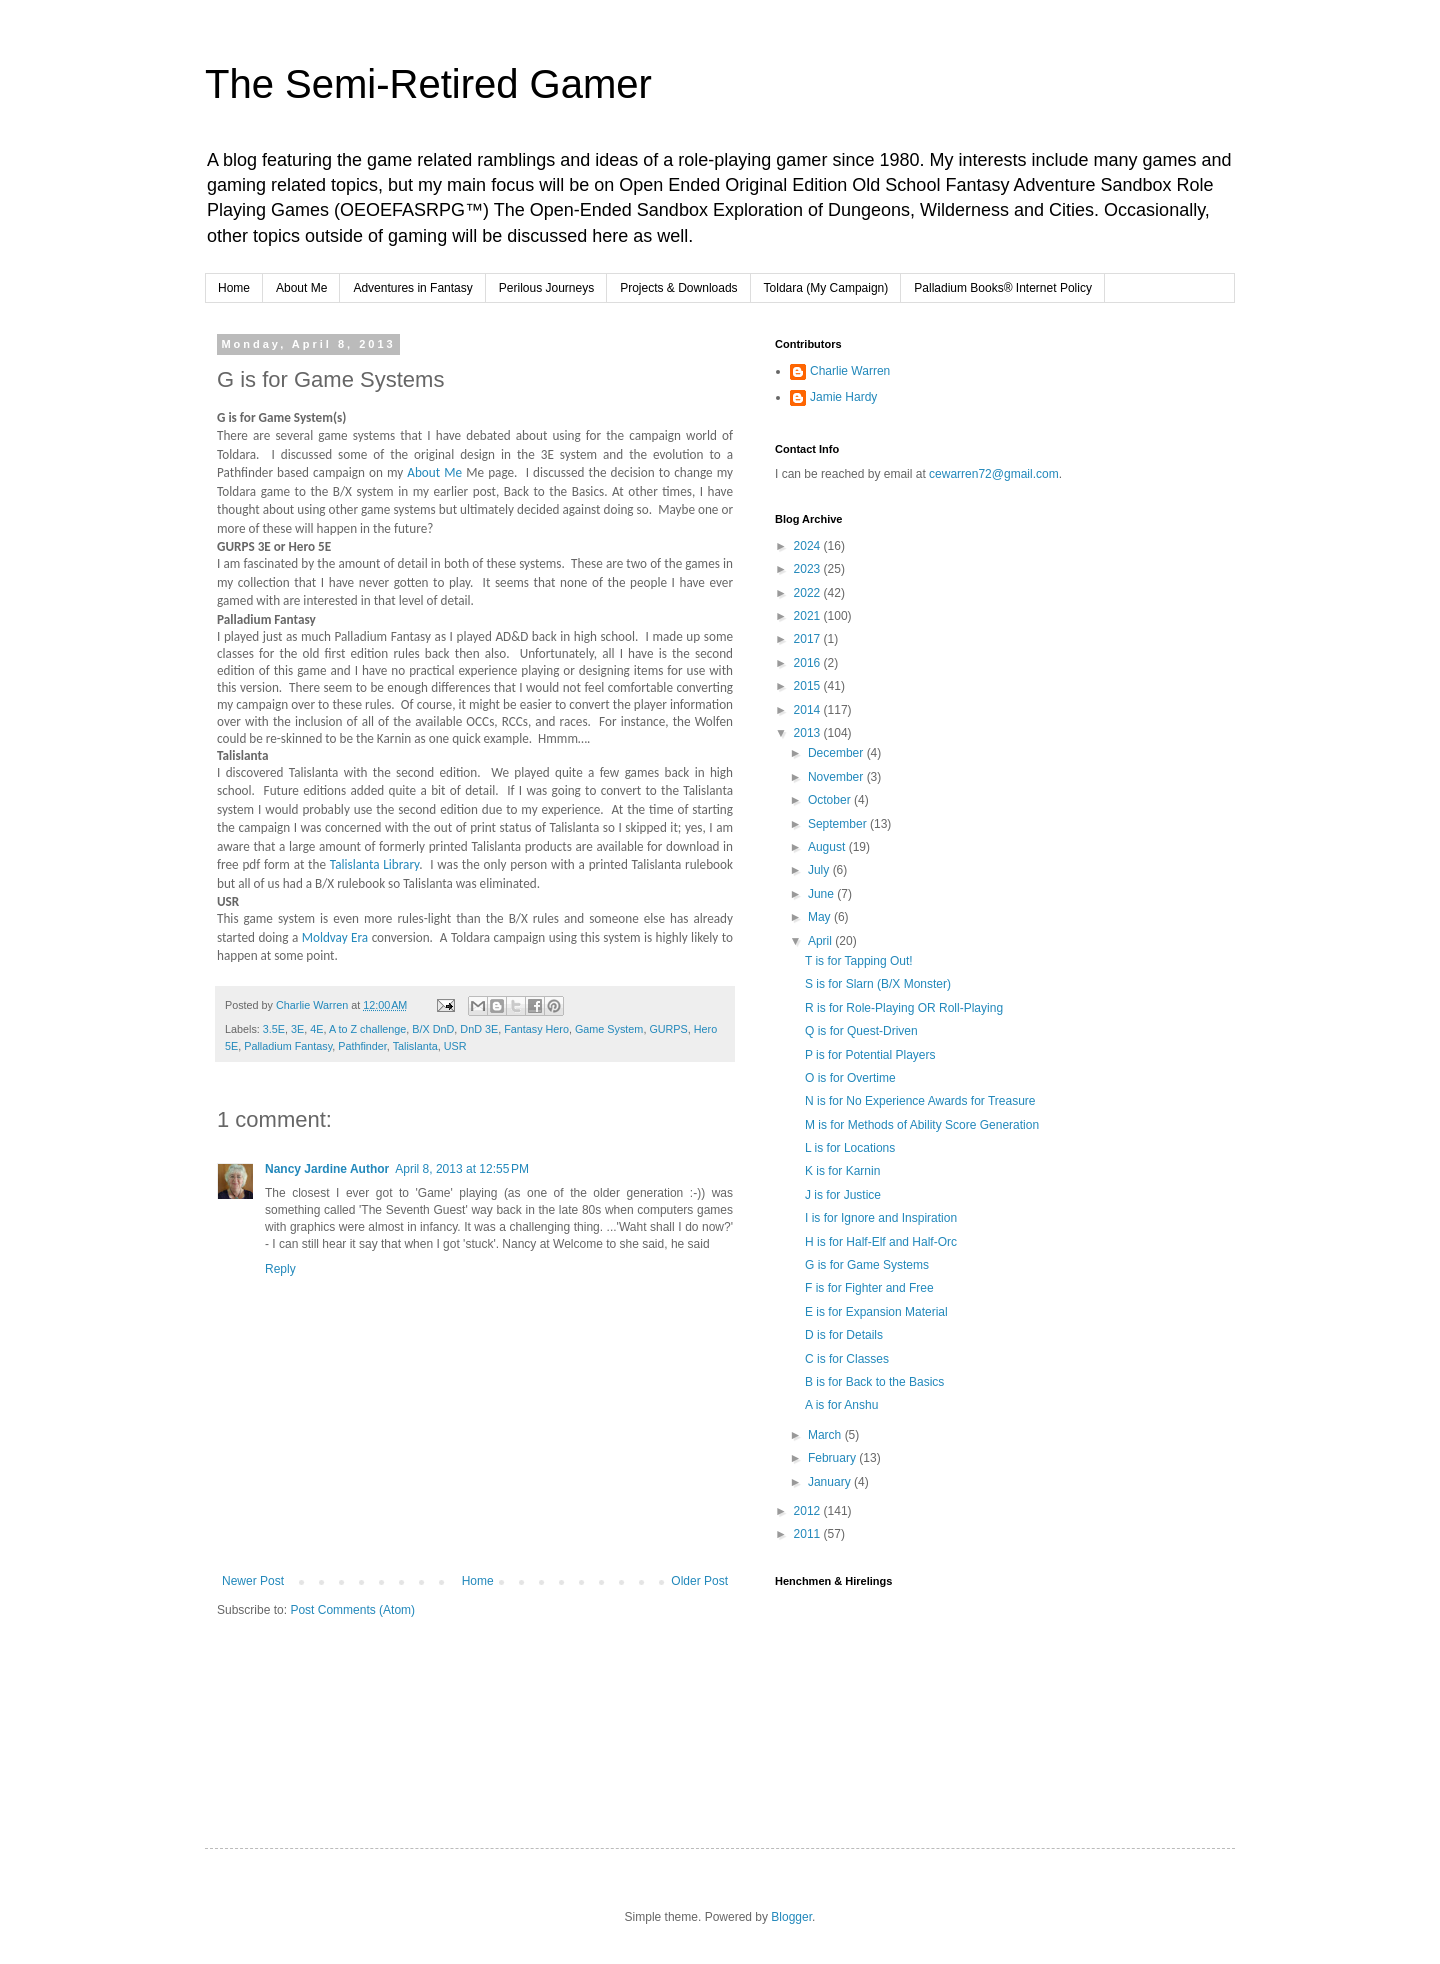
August (828, 847)
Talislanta (415, 1046)
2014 (809, 710)
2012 (809, 1511)
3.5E (274, 1029)
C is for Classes (847, 1359)
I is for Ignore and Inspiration (881, 1218)
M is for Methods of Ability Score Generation (922, 1125)
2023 (809, 569)
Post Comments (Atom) (352, 1610)
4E (316, 1029)
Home (234, 288)
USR (455, 1046)
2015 (809, 686)
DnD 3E (479, 1029)
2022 (809, 593)
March (826, 1435)
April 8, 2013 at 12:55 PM (462, 1169)
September (839, 824)
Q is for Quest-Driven (861, 1031)
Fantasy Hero (536, 1029)
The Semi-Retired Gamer (428, 84)
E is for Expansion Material (876, 1312)
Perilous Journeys (546, 288)
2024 (809, 546)
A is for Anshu (841, 1405)
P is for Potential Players (870, 1055)
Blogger (791, 1917)
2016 (809, 663)
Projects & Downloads (678, 288)
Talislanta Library (374, 864)
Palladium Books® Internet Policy (1003, 288)
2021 (809, 616)
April (821, 941)
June (822, 894)
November (837, 777)
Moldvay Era (335, 937)
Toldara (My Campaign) (826, 288)
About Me (301, 288)
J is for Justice (843, 1195)
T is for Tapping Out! (859, 961)
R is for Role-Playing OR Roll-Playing (904, 1008)
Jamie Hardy (843, 397)
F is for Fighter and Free (869, 1288)
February (833, 1458)
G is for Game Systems (867, 1265)
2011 (809, 1534)
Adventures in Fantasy (412, 288)
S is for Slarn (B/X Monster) (878, 984)
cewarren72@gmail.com (994, 474)
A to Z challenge (367, 1029)
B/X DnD (433, 1029)
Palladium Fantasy (288, 1046)
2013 (809, 733)
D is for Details (844, 1335)
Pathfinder (362, 1046)
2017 (809, 639)
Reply (280, 1269)
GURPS (668, 1029)
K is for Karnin (842, 1171)
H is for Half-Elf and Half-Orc (881, 1242)
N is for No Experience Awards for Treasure (920, 1101)
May (821, 917)
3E (297, 1029)
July (820, 870)
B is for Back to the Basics (874, 1382)
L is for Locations (850, 1148)
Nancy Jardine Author (327, 1169)
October (831, 800)
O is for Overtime (850, 1078)
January (831, 1482)
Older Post (699, 1581)
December (837, 753)
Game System (609, 1029)
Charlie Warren (850, 371)
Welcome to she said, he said (631, 1244)
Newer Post (253, 1581)
